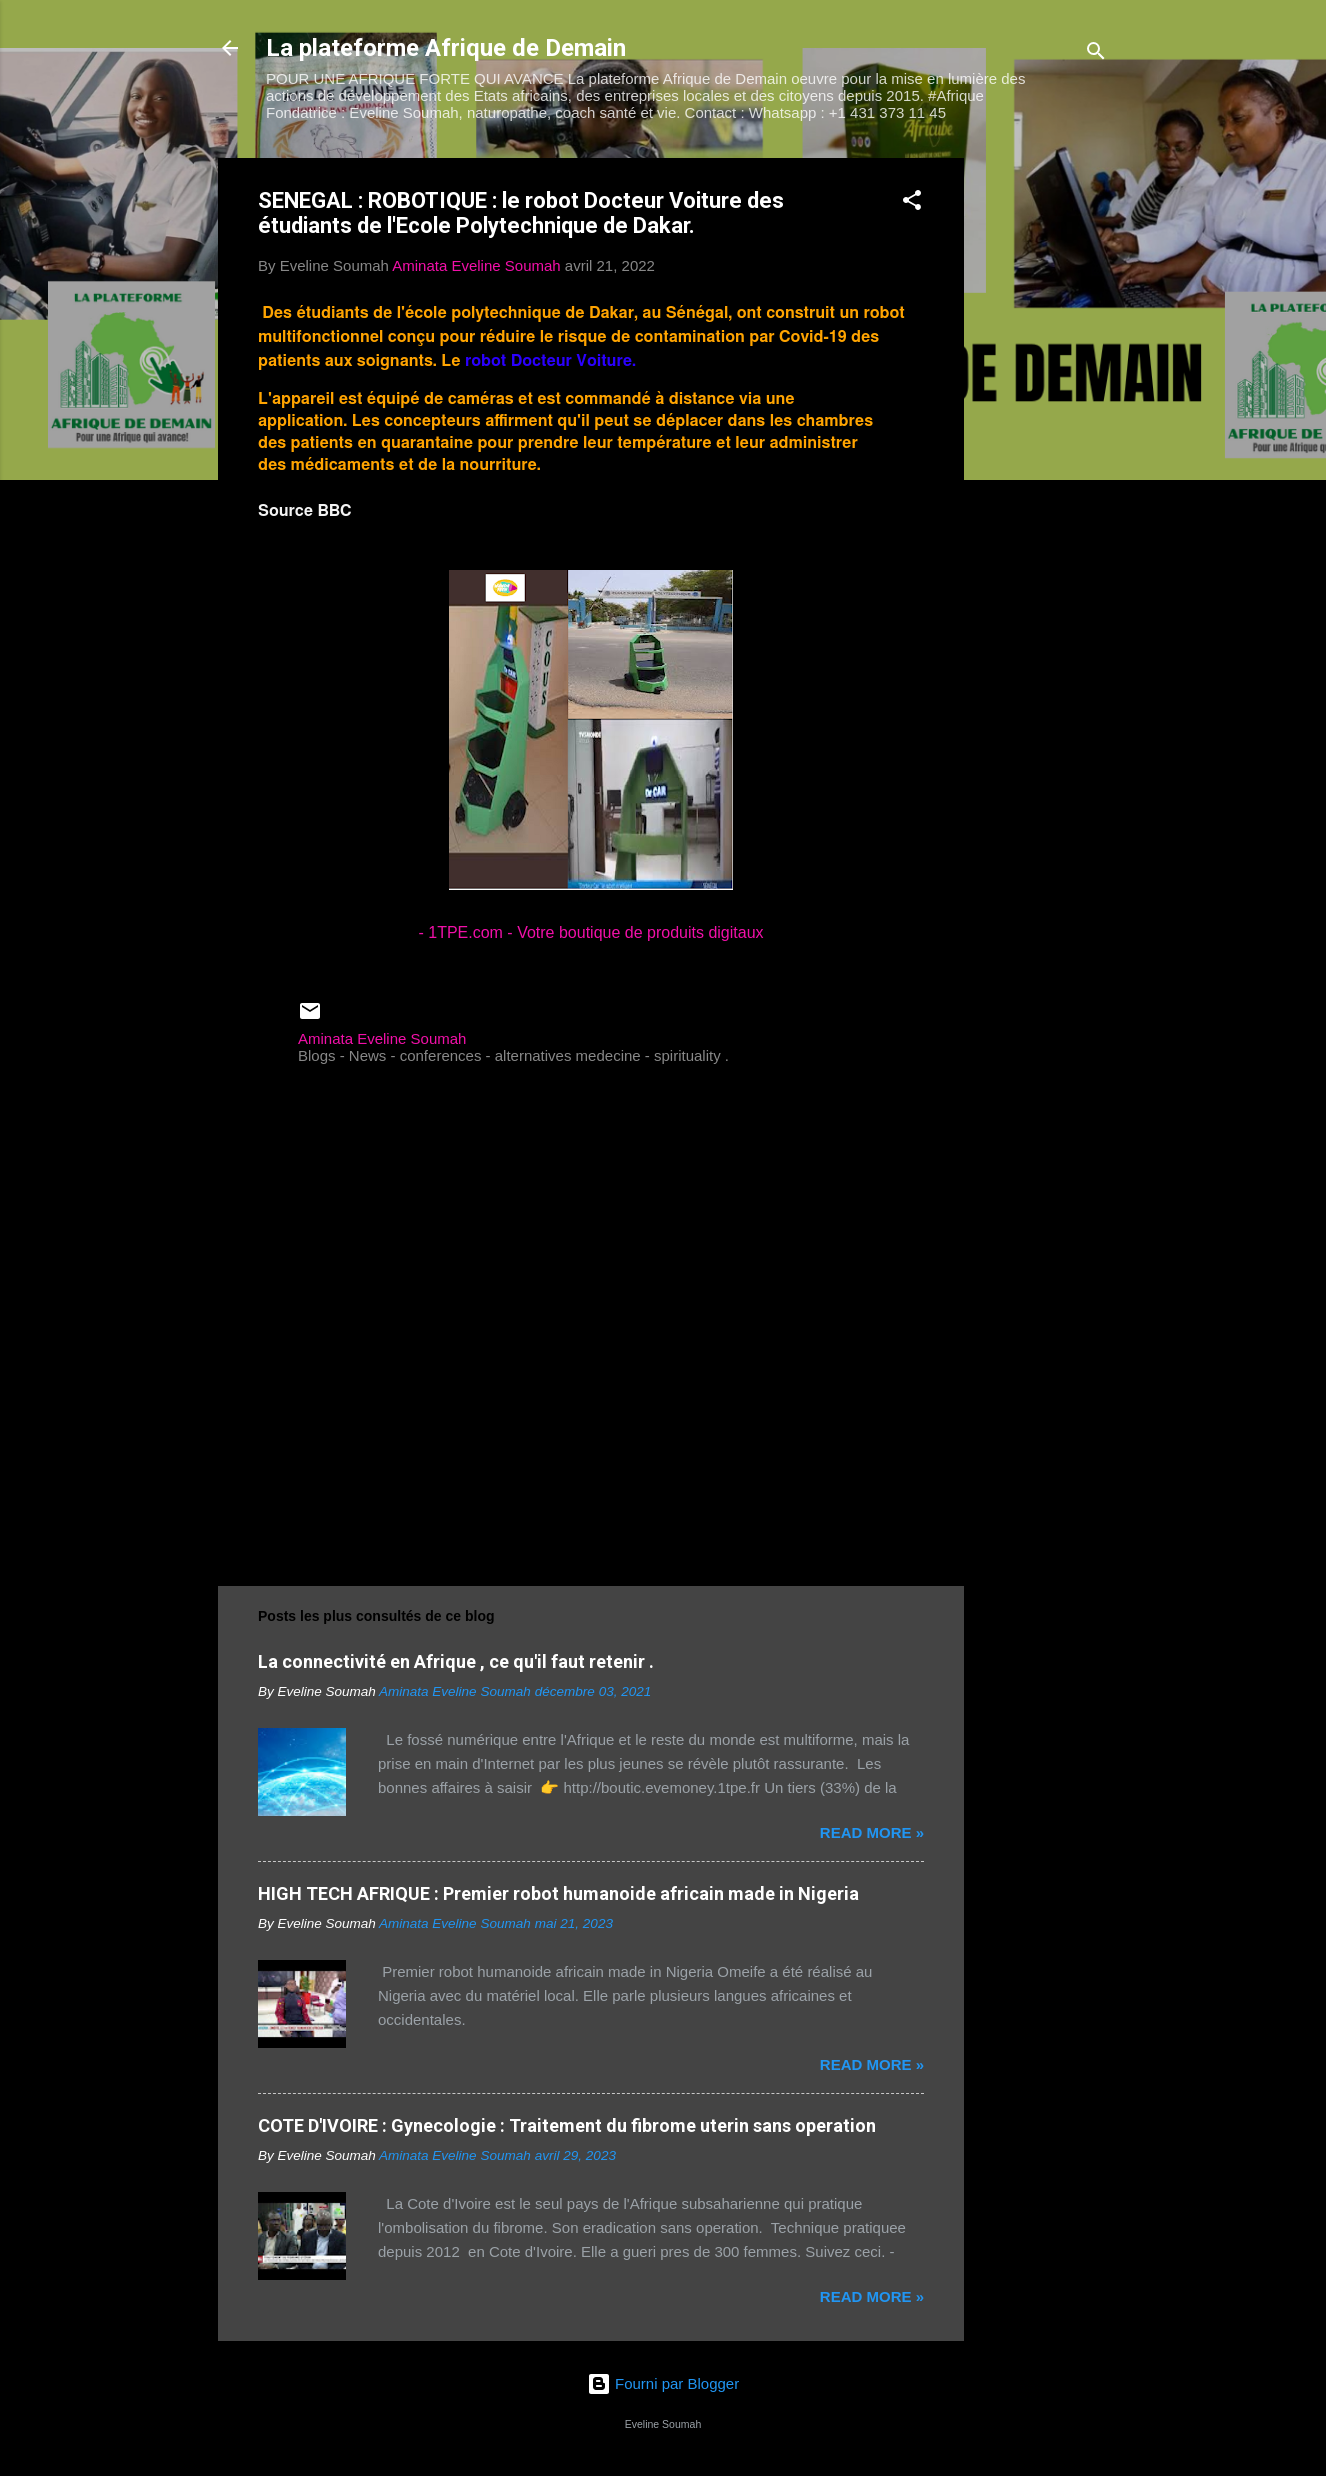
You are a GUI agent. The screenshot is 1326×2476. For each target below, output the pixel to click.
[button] (912, 203)
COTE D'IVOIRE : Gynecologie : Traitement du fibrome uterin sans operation (567, 2125)
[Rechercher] (1096, 54)
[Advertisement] (1044, 458)
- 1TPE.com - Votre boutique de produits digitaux (590, 932)
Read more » (872, 1832)
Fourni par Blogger (663, 2383)
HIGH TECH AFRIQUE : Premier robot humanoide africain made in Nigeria (558, 1893)
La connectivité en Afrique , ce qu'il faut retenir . (456, 1661)
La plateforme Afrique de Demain (446, 48)
